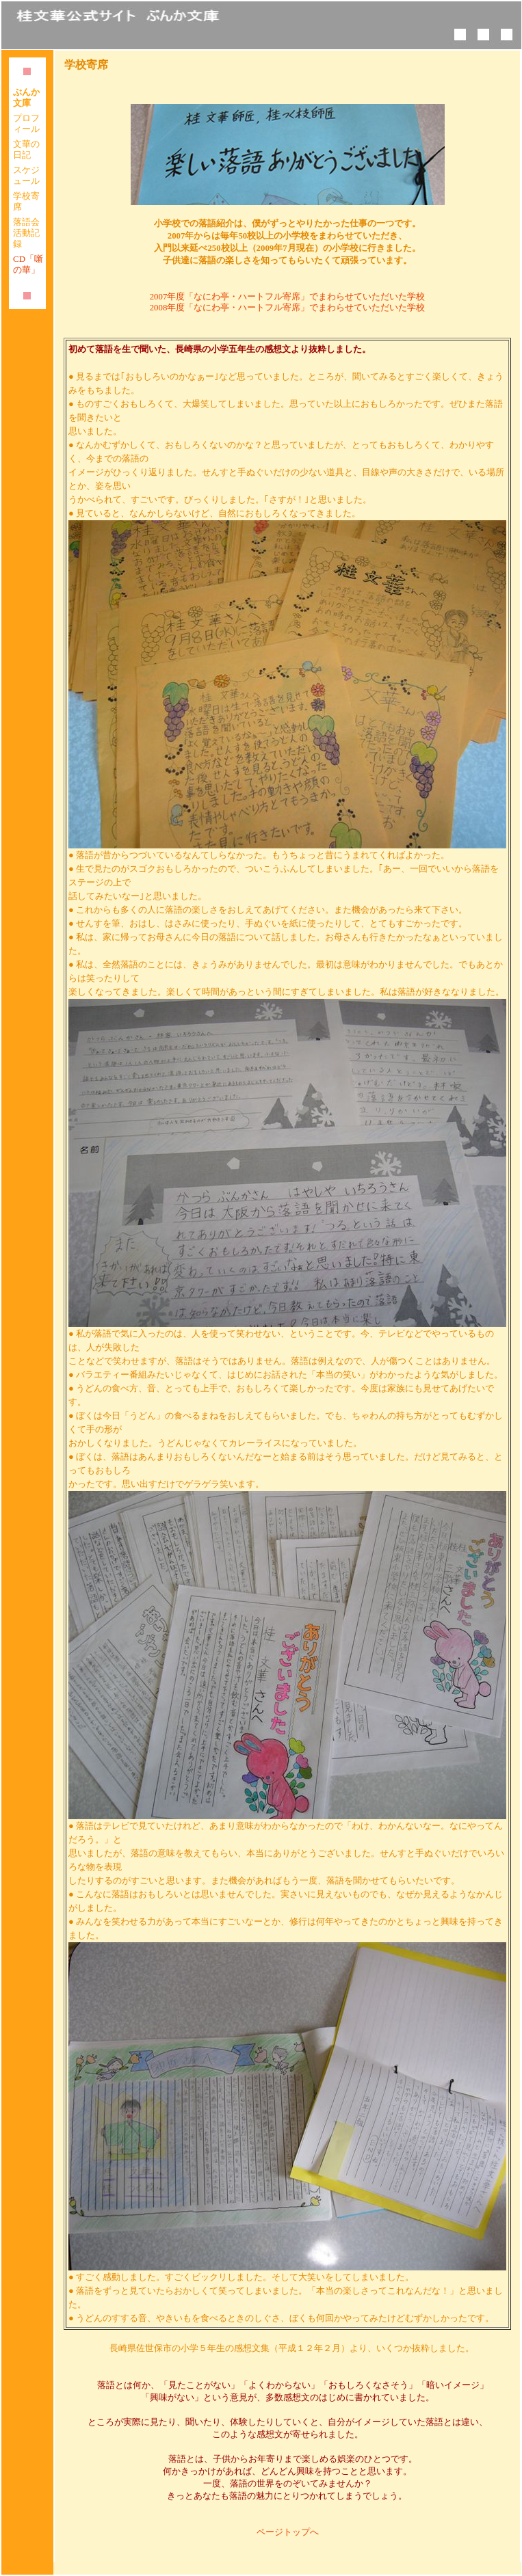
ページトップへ (288, 2532)
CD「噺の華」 (28, 264)
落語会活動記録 (26, 233)
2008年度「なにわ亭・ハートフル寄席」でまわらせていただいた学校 (288, 307)
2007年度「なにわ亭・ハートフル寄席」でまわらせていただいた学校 (288, 296)
